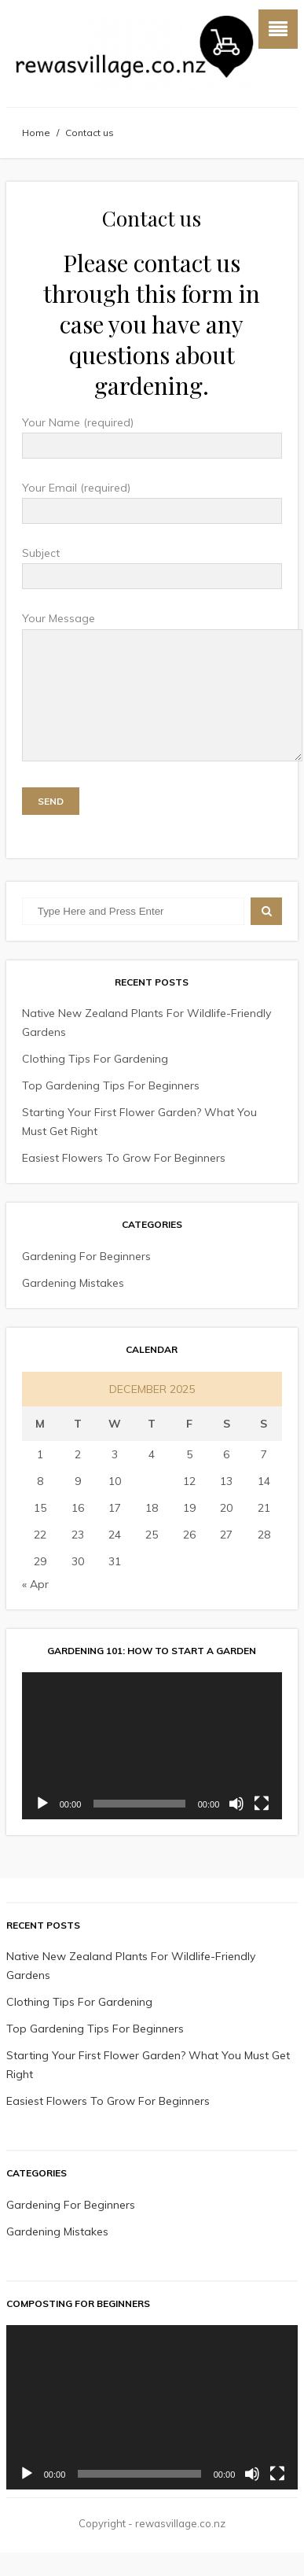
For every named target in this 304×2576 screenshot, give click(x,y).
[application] (152, 1769)
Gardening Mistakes (73, 1306)
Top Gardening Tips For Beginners (111, 1109)
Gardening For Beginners (86, 1280)
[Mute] (236, 1827)
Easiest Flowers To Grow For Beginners (123, 1181)
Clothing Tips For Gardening (95, 1082)
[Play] (42, 1827)
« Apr (35, 1608)
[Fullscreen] (261, 1827)
